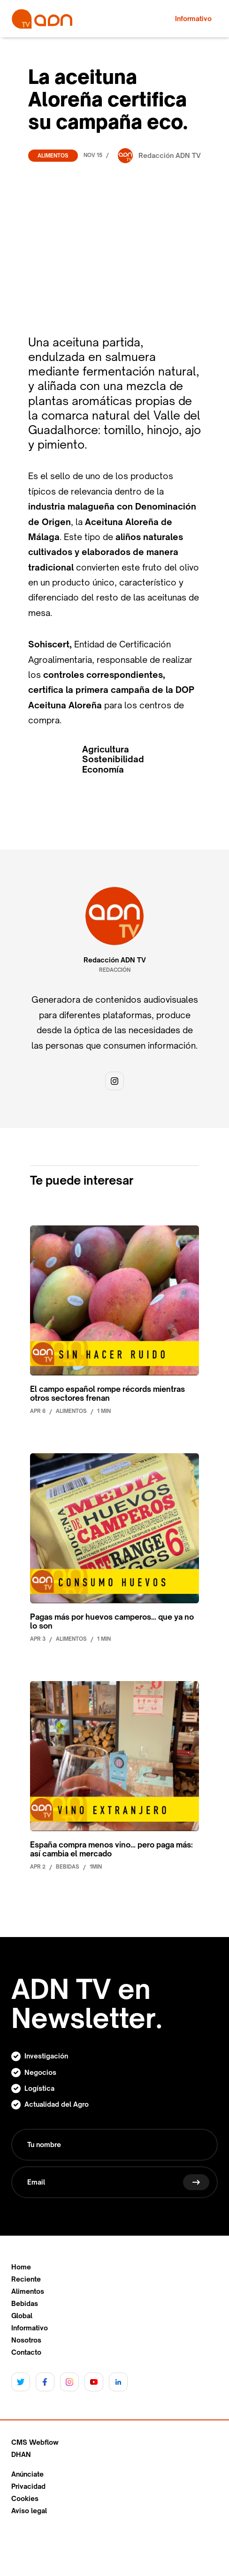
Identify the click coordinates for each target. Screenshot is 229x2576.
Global (21, 2316)
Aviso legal (29, 2511)
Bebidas (24, 2303)
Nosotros (26, 2340)
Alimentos (53, 155)
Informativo (29, 2328)
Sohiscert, (50, 644)
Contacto (26, 2352)
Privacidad (28, 2486)
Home (21, 2267)
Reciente (26, 2279)
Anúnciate (27, 2474)
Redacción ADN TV (115, 960)
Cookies (24, 2498)
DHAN (21, 2454)
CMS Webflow (35, 2442)
